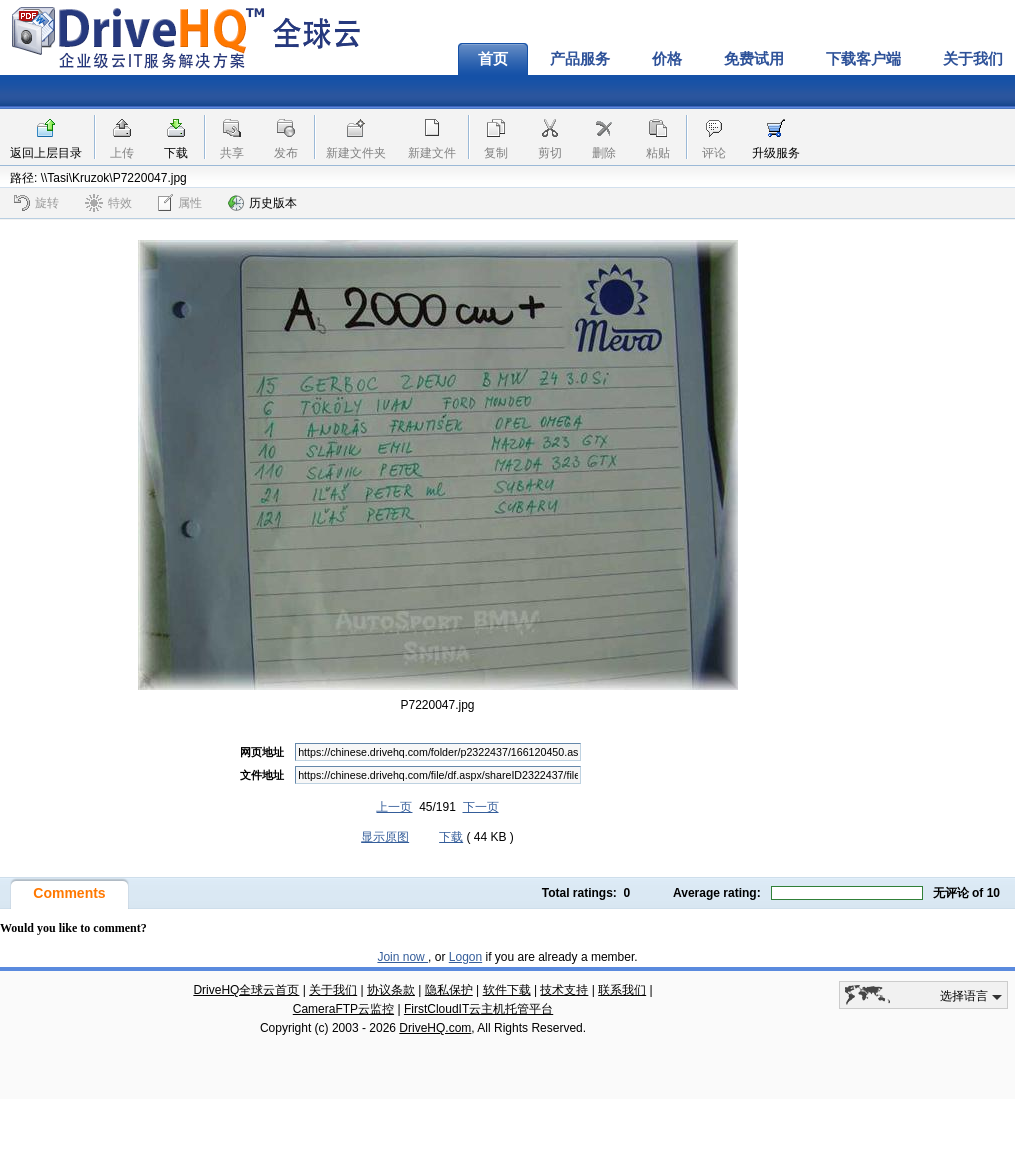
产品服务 (580, 59)
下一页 (481, 807)
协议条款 (391, 990)
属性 (180, 202)
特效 (108, 203)
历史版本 (262, 203)
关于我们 (333, 990)
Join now (402, 957)
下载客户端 (863, 59)
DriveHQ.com (435, 1028)
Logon (465, 957)
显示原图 (385, 837)
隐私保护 (449, 990)
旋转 (36, 203)
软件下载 (507, 990)
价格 (667, 59)
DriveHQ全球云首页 (246, 990)
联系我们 (622, 990)
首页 (493, 59)
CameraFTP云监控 (343, 1009)
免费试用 (754, 59)
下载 (176, 153)
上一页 (394, 807)
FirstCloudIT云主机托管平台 (478, 1009)
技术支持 (564, 990)
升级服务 (776, 153)
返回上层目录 (46, 153)
